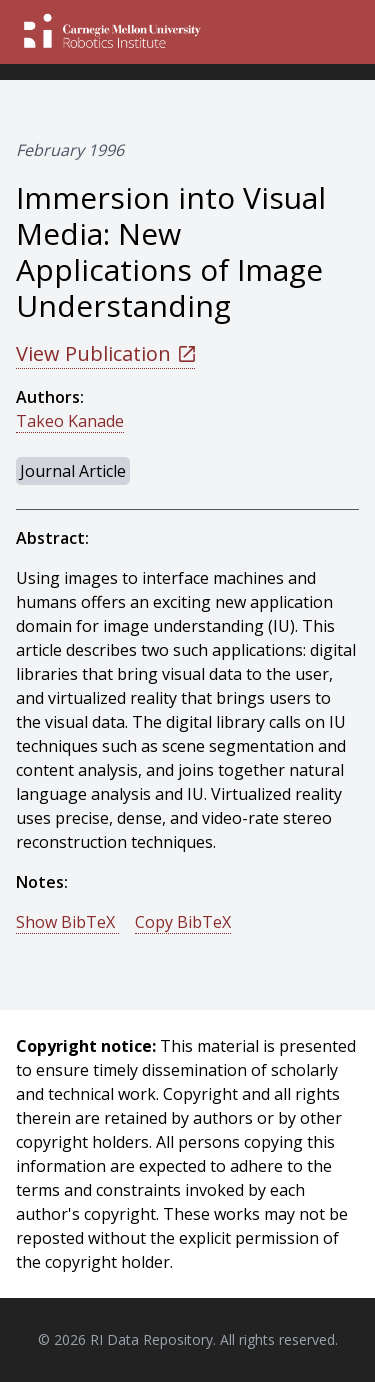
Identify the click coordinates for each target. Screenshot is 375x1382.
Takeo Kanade (70, 421)
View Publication (105, 353)
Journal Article (73, 471)
